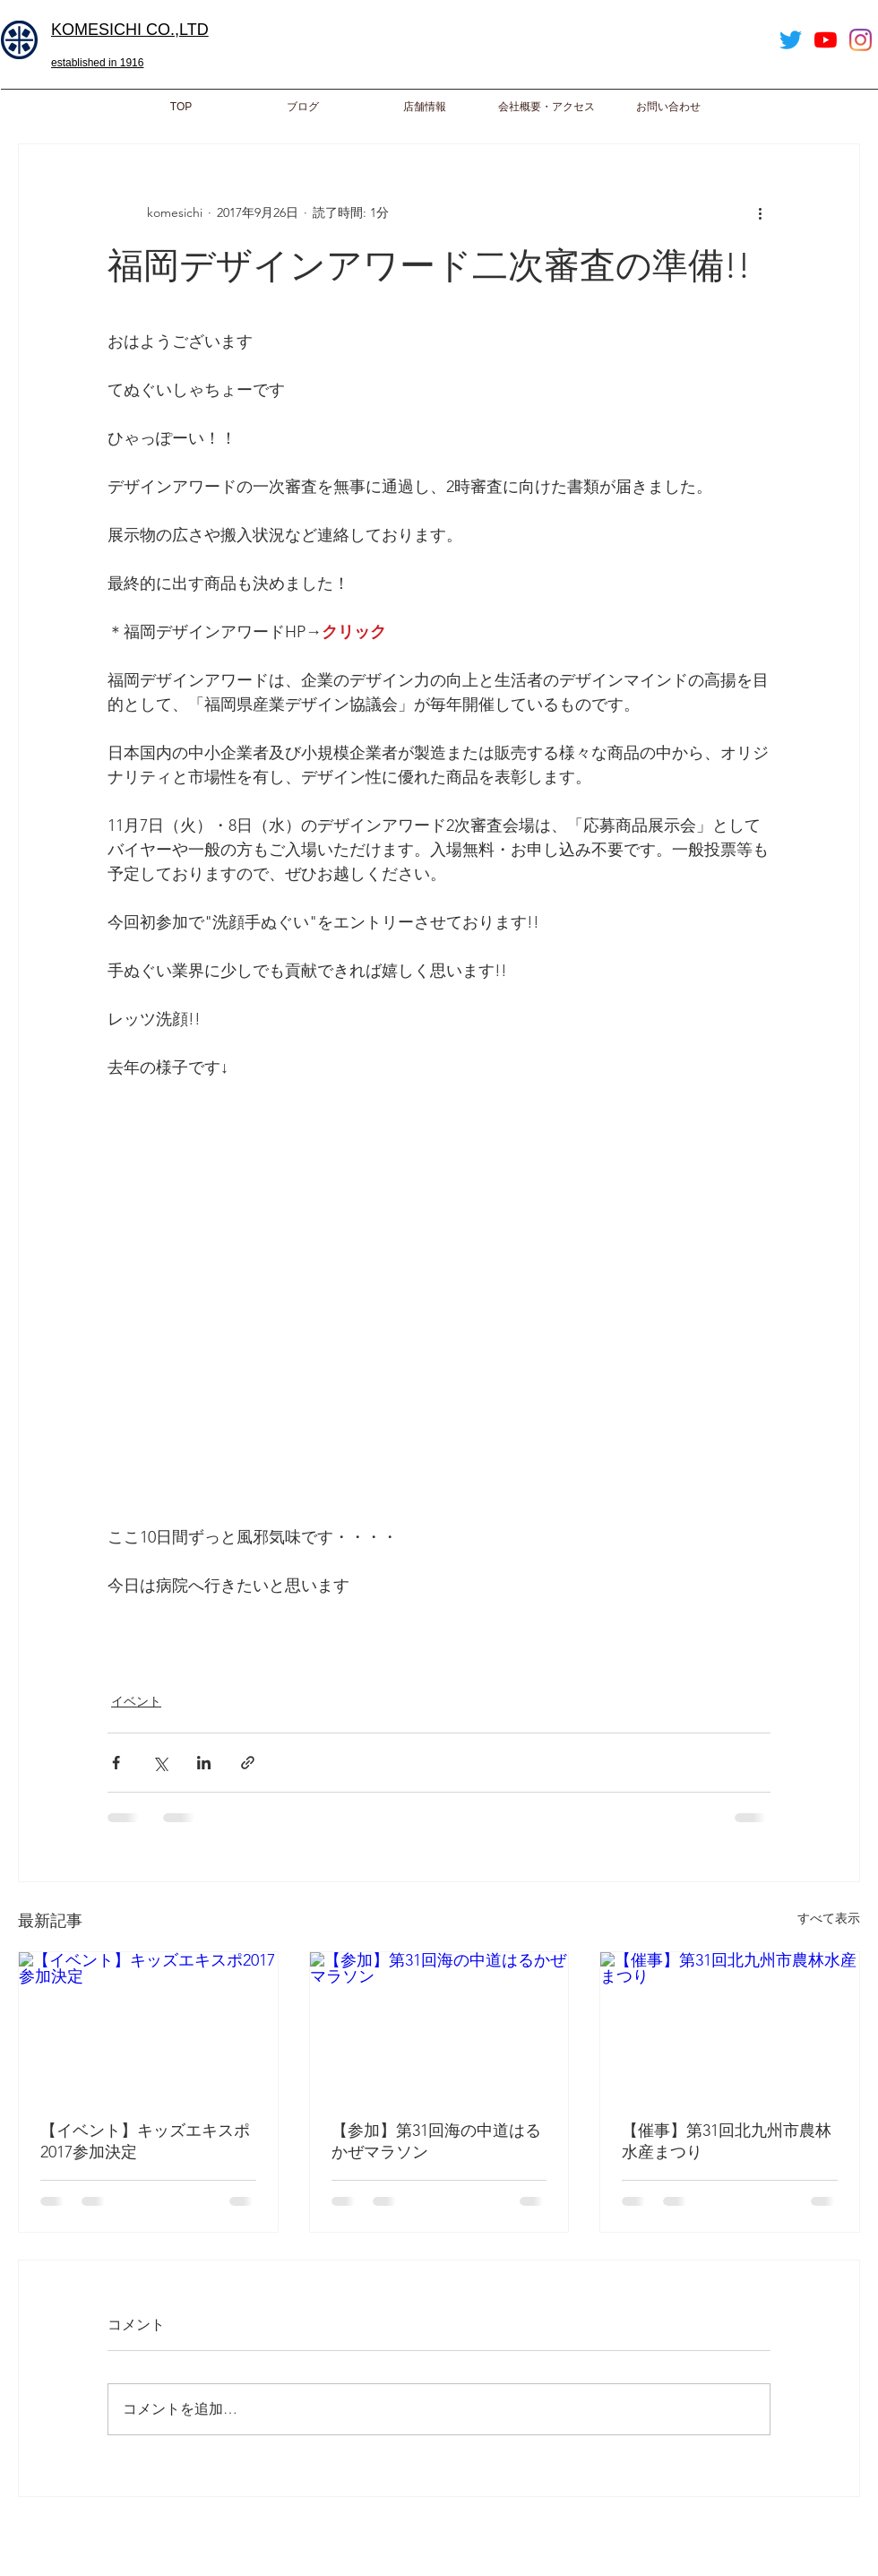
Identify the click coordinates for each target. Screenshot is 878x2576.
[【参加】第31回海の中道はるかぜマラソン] (439, 2024)
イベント (136, 1701)
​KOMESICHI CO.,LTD (130, 30)
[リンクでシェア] (247, 1762)
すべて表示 (828, 1918)
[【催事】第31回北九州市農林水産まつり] (729, 2024)
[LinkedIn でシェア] (203, 1762)
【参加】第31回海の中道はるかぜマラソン (436, 2141)
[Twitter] (790, 40)
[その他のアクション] (759, 212)
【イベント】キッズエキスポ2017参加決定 (145, 2141)
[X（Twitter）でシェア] (159, 1762)
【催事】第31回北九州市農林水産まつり (726, 2141)
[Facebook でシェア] (116, 1762)
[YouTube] (825, 40)
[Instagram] (860, 40)
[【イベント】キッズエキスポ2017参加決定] (148, 2024)
